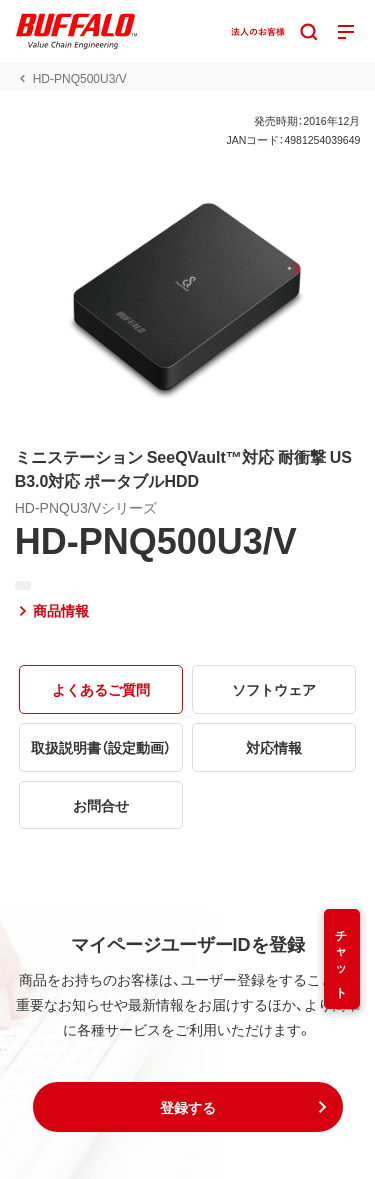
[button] (188, 1107)
